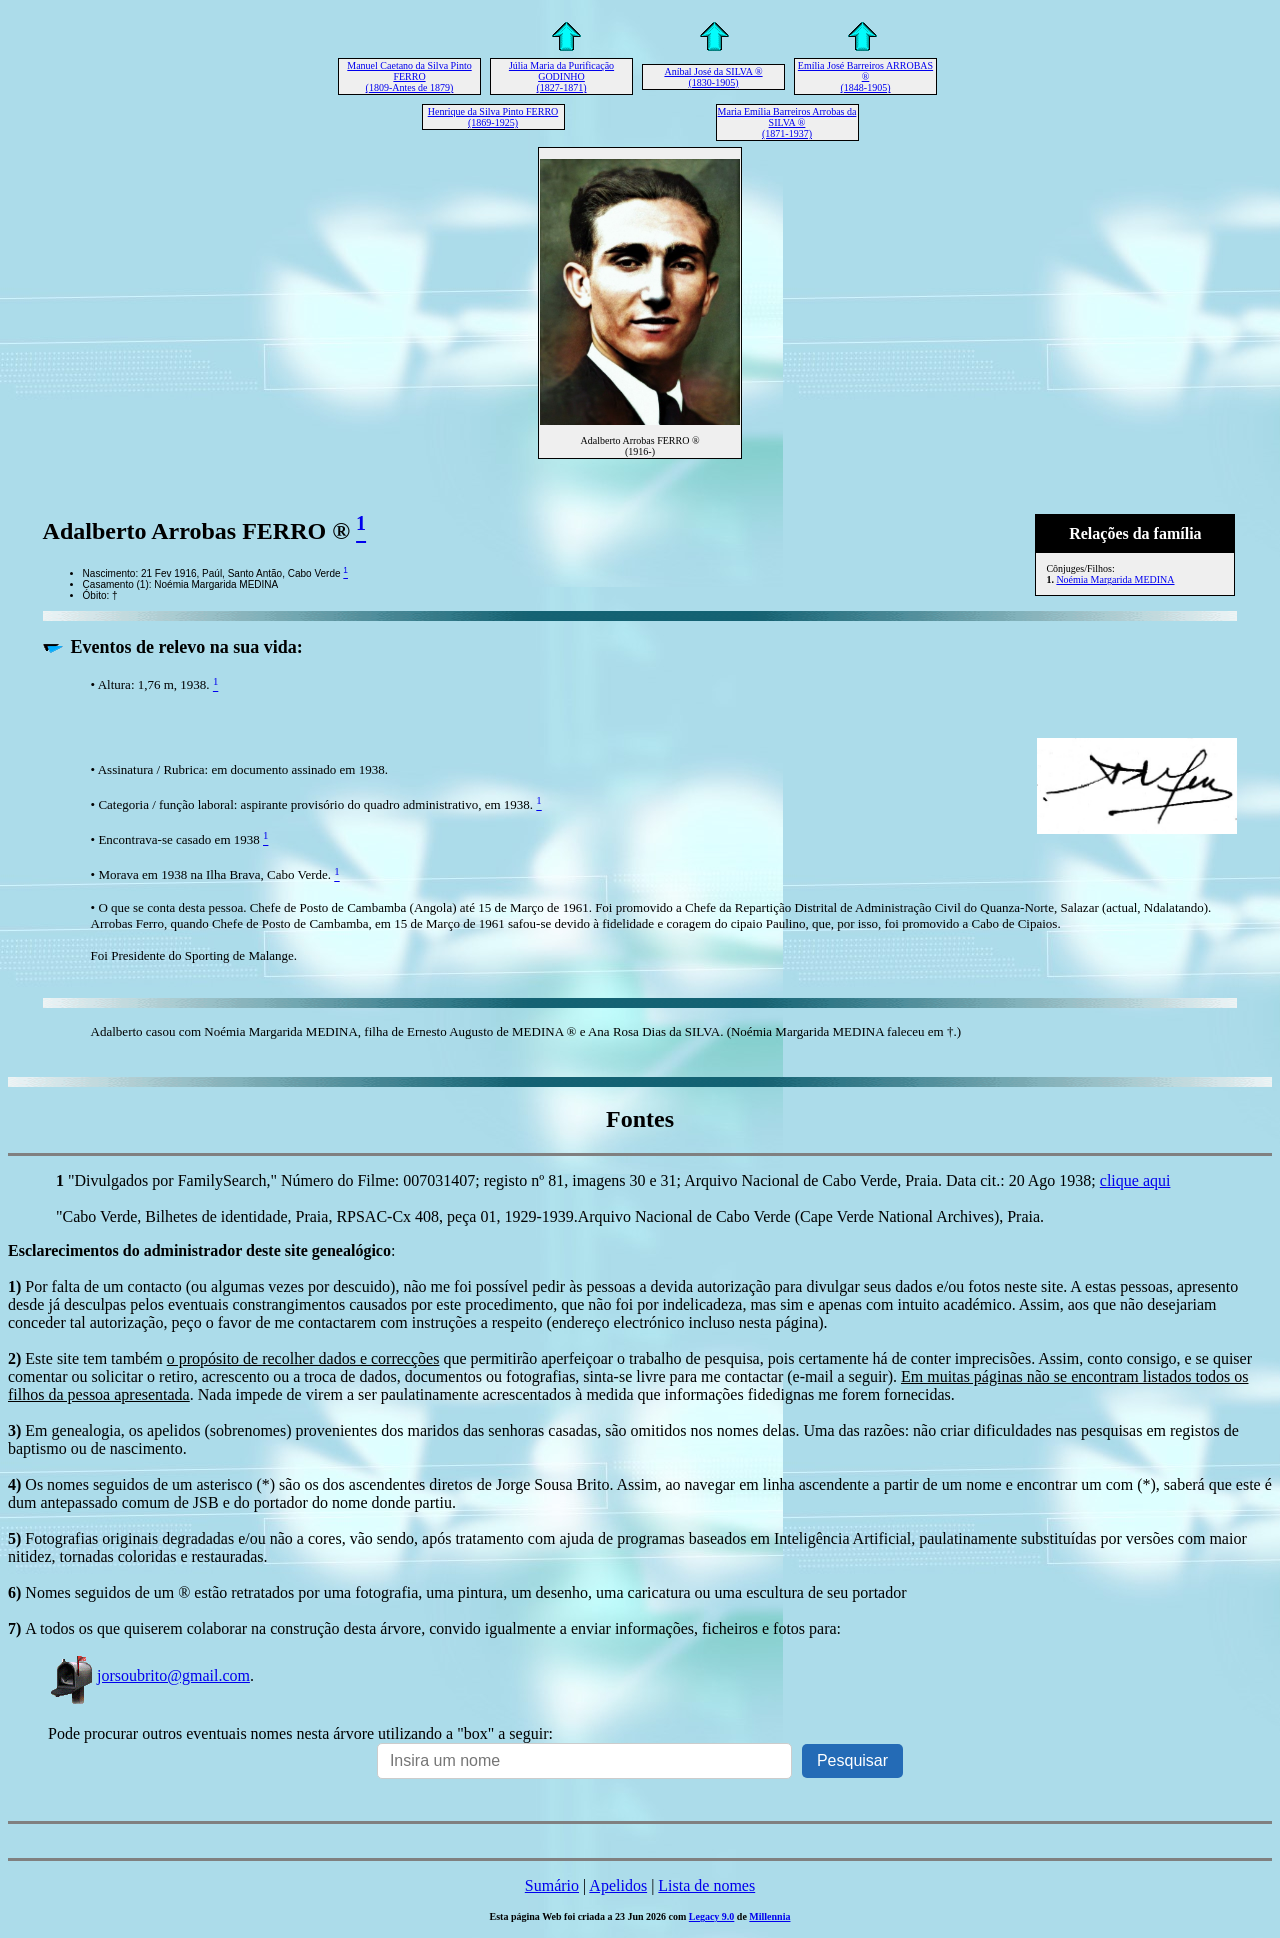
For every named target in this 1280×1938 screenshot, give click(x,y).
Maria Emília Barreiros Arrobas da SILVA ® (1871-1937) (787, 122)
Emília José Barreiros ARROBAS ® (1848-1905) (865, 76)
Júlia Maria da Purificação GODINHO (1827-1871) (561, 76)
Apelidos (618, 1885)
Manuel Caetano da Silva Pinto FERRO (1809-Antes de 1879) (409, 76)
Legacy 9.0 (712, 1916)
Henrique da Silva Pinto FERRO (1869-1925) (493, 117)
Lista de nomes (706, 1885)
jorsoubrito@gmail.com (149, 1675)
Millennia (769, 1916)
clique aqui (1135, 1180)
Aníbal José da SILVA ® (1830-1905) (713, 77)
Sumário (552, 1885)
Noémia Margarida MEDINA (1115, 579)
